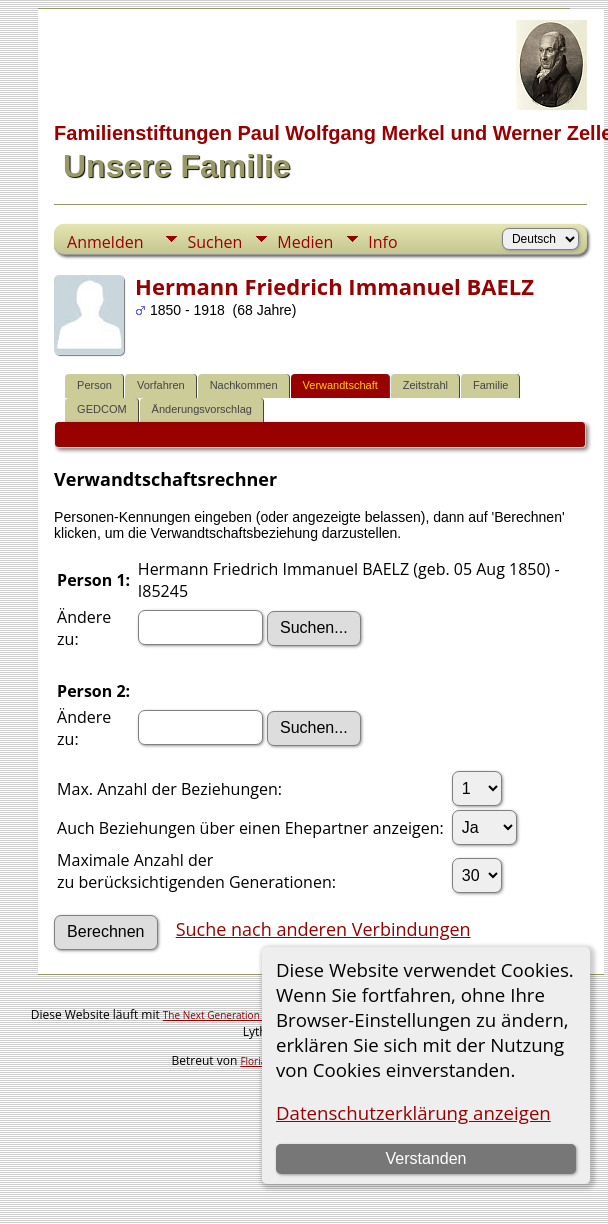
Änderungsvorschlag (202, 409)
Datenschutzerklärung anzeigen (413, 1112)
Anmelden (105, 242)
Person (94, 385)
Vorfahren (161, 385)
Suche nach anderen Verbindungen (323, 929)
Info (382, 242)
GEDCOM (102, 409)
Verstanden (425, 1158)
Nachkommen (244, 385)
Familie (490, 385)
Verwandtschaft (340, 385)
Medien (305, 242)
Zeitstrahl (425, 385)
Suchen (214, 242)
